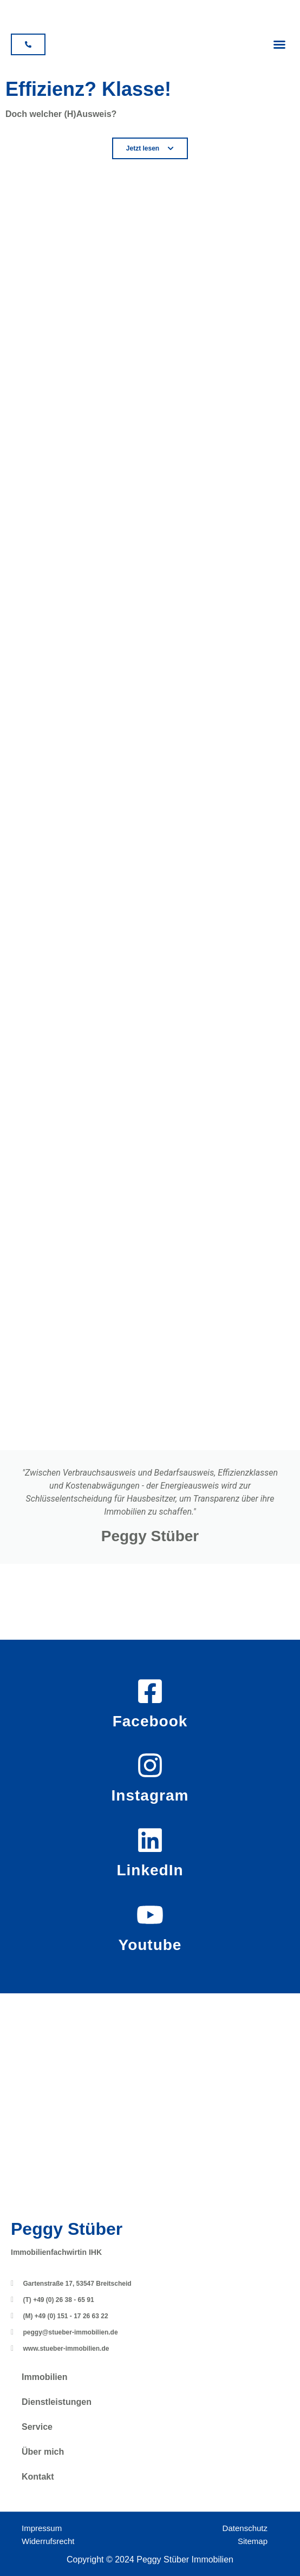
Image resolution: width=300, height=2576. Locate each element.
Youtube (150, 1944)
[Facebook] (150, 1691)
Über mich (43, 2451)
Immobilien (44, 2377)
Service (37, 2426)
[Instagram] (150, 1765)
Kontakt (38, 2476)
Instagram (150, 1795)
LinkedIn (149, 1870)
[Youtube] (150, 1914)
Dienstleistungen (57, 2402)
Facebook (150, 1721)
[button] (279, 44)
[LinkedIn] (150, 1840)
